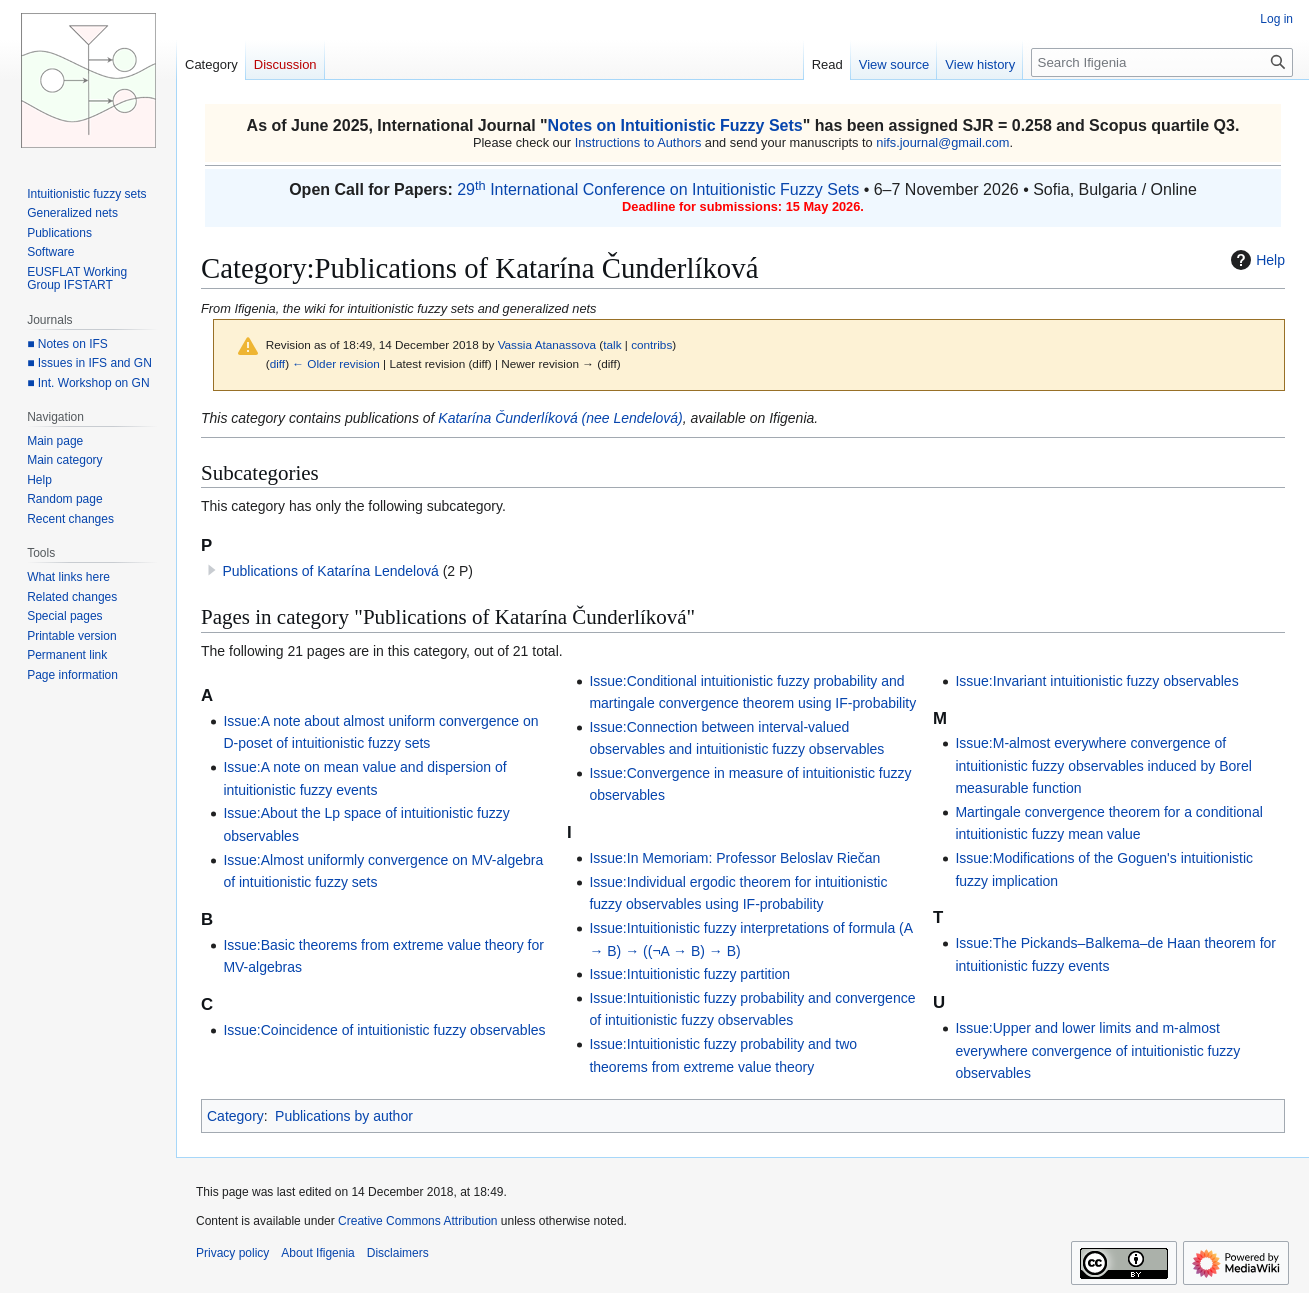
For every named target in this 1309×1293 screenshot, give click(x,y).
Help (1255, 260)
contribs (651, 344)
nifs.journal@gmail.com (942, 142)
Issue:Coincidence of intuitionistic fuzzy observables (384, 1030)
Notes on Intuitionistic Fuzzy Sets (675, 125)
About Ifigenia (317, 1253)
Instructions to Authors (638, 142)
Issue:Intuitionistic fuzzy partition (689, 974)
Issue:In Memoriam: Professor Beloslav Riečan (734, 858)
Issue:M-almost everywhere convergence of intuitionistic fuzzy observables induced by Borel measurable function (1103, 765)
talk (612, 344)
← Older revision (336, 363)
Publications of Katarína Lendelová (330, 571)
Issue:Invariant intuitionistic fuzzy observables (1096, 681)
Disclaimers (398, 1253)
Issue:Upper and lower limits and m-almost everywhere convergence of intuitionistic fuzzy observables (1097, 1050)
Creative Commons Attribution (417, 1221)
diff (277, 363)
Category (235, 1116)
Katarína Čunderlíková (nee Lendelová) (560, 418)
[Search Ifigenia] (1162, 62)
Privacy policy (232, 1253)
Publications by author (344, 1116)
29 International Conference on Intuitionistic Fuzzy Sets (658, 189)
